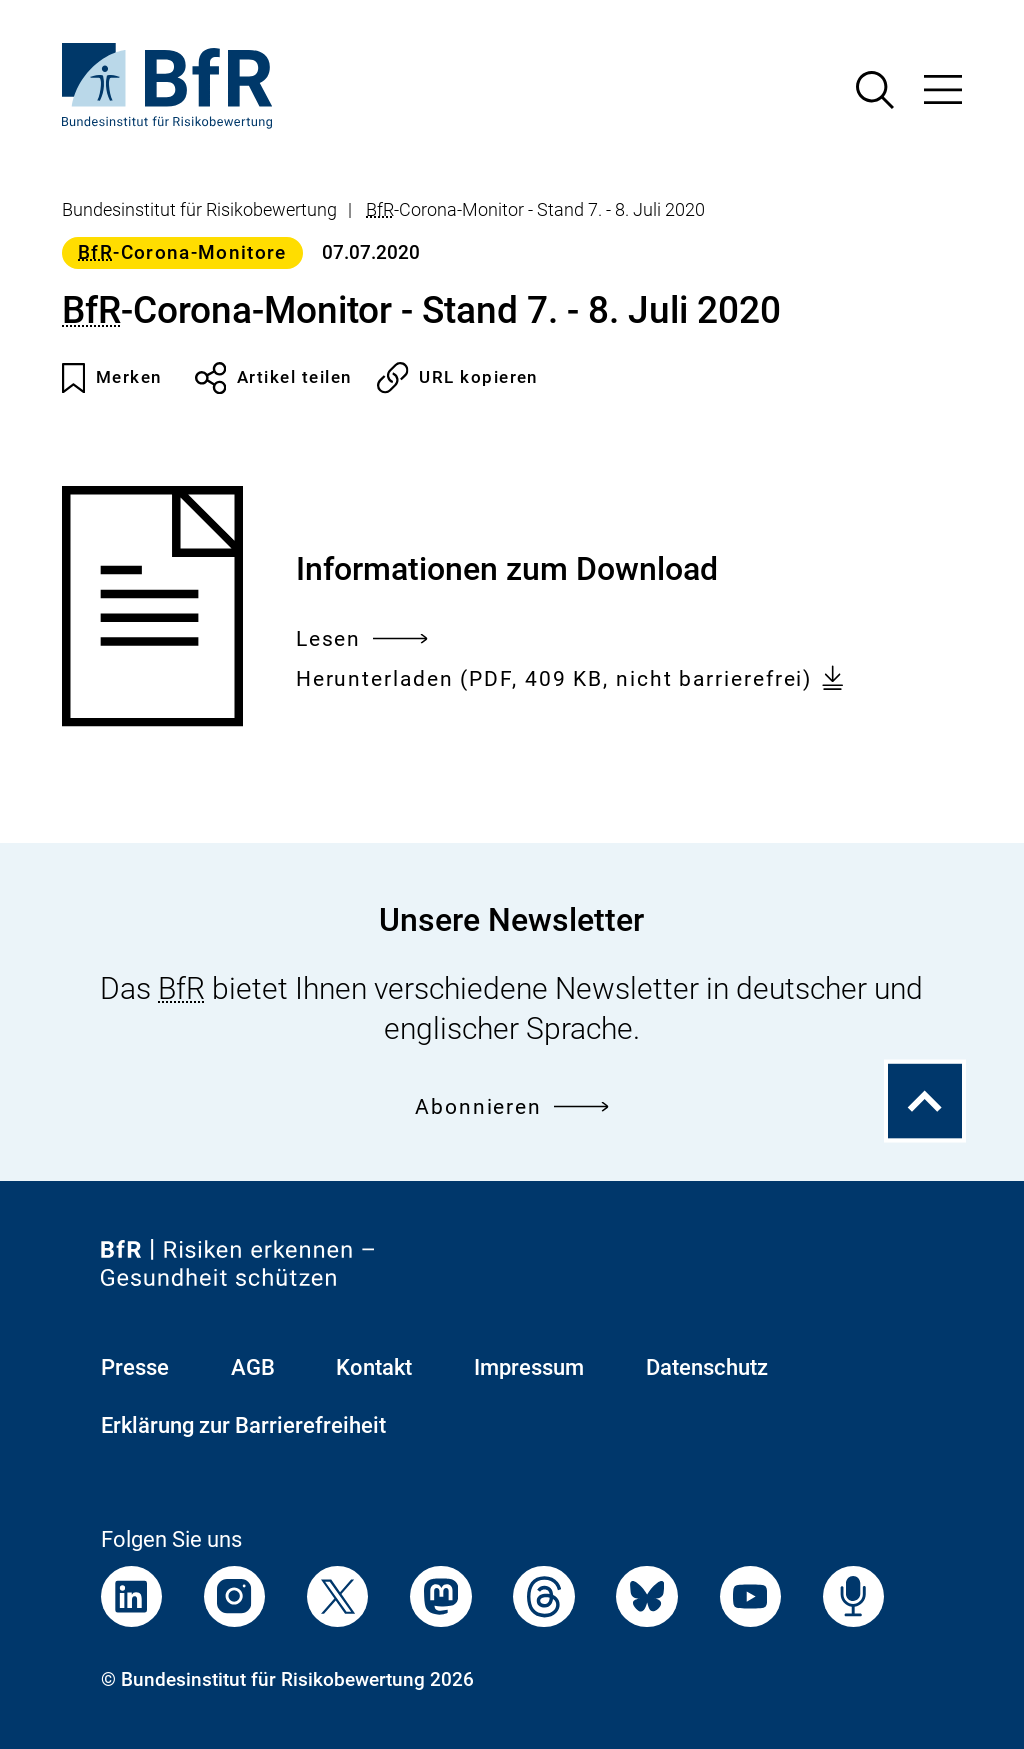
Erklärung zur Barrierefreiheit (243, 1425)
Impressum (529, 1367)
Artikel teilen (273, 378)
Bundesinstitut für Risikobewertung (199, 210)
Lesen (362, 640)
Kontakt (374, 1367)
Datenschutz (707, 1367)
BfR (380, 210)
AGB (253, 1367)
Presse (135, 1367)
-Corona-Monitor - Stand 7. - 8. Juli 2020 (535, 210)
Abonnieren (512, 1107)
